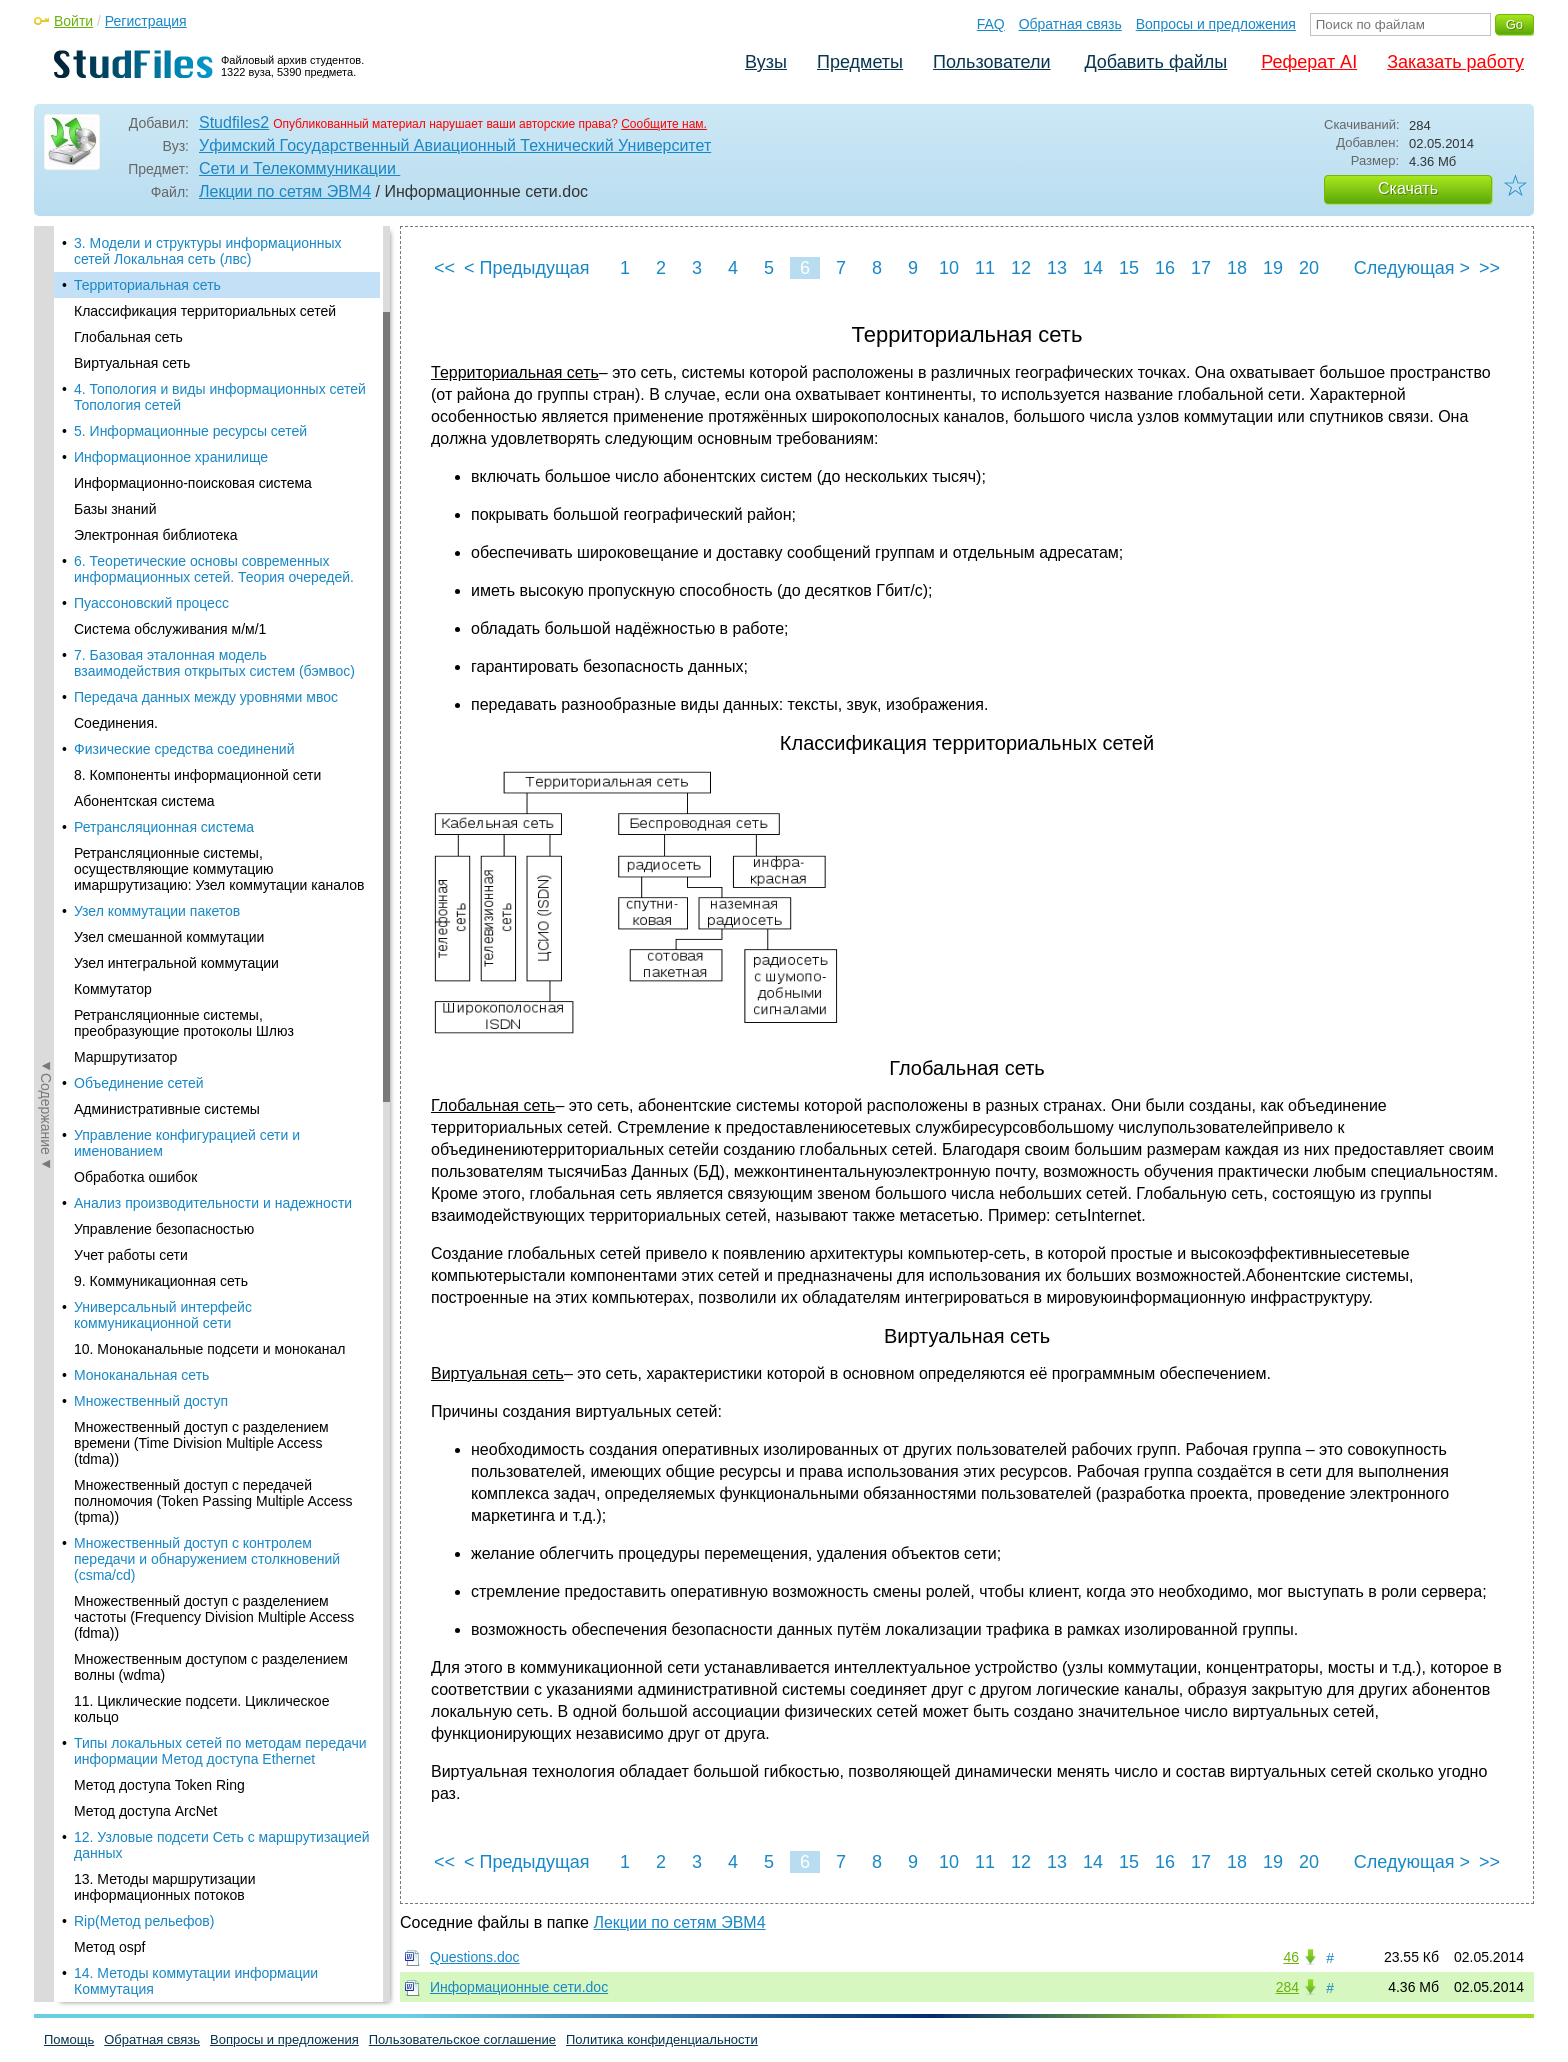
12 (1021, 268)
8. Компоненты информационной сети (197, 775)
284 (1287, 1987)
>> (1489, 268)
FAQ (991, 24)
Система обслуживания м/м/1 (170, 629)
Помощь (69, 2039)
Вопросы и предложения (1216, 24)
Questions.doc (475, 1957)
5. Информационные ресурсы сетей (190, 431)
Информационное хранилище (171, 457)
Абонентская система (144, 801)
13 (1057, 268)
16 (1165, 268)
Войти (73, 21)
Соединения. (116, 723)
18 (1237, 268)
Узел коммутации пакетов (157, 911)
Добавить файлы (1155, 62)
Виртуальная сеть (132, 363)
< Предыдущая (527, 268)
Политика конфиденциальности (662, 2039)
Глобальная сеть (128, 337)
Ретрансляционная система (164, 827)
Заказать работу (1455, 62)
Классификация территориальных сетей (205, 311)
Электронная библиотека (156, 535)
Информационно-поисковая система (193, 483)
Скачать (1408, 188)
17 (1201, 268)
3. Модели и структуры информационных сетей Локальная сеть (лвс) (208, 251)
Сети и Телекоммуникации (299, 168)
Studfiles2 (234, 122)
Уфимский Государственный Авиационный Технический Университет (455, 145)
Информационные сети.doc (519, 1987)
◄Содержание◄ (46, 576)
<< (444, 268)
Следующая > (1412, 268)
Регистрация (146, 21)
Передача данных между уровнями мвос (206, 697)
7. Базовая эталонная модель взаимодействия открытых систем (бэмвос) (214, 663)
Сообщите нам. (664, 124)
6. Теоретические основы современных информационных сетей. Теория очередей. (214, 569)
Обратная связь (1070, 24)
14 (1093, 268)
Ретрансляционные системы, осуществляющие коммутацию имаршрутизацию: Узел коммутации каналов (219, 869)
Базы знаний (115, 509)
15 (1129, 268)
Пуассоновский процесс (151, 603)
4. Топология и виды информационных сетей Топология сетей (220, 397)
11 (985, 268)
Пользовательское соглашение (462, 2039)
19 (1273, 268)
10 (949, 268)
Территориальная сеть (147, 285)
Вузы (766, 62)
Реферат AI (1309, 62)
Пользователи (991, 62)
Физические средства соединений (184, 749)
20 (1309, 268)
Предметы (860, 62)
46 (1291, 1957)
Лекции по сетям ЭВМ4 (285, 191)
